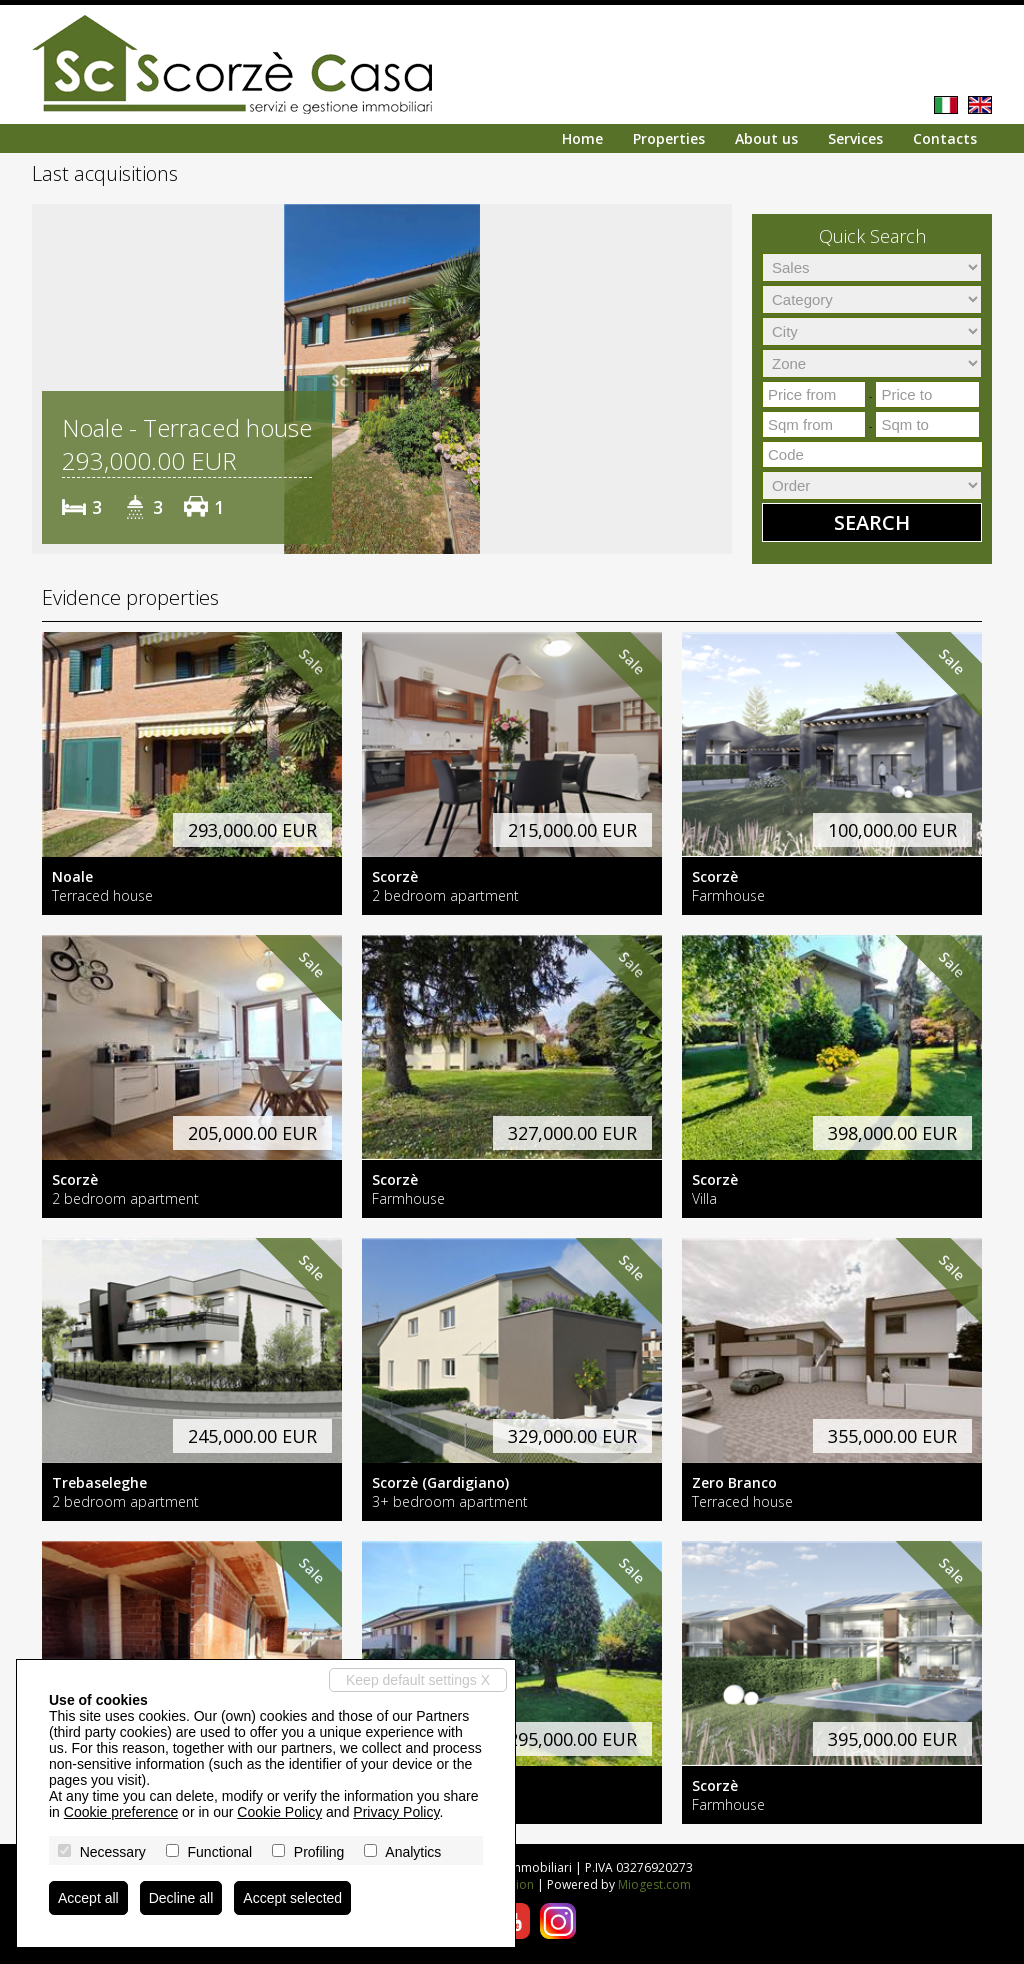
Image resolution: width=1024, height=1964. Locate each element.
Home (582, 138)
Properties (669, 138)
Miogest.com (654, 1884)
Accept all (88, 1898)
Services (855, 138)
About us (766, 138)
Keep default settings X (418, 1680)
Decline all (181, 1898)
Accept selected (292, 1898)
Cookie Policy (279, 1812)
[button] (50, 379)
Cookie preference (121, 1812)
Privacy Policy (396, 1812)
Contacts (945, 138)
